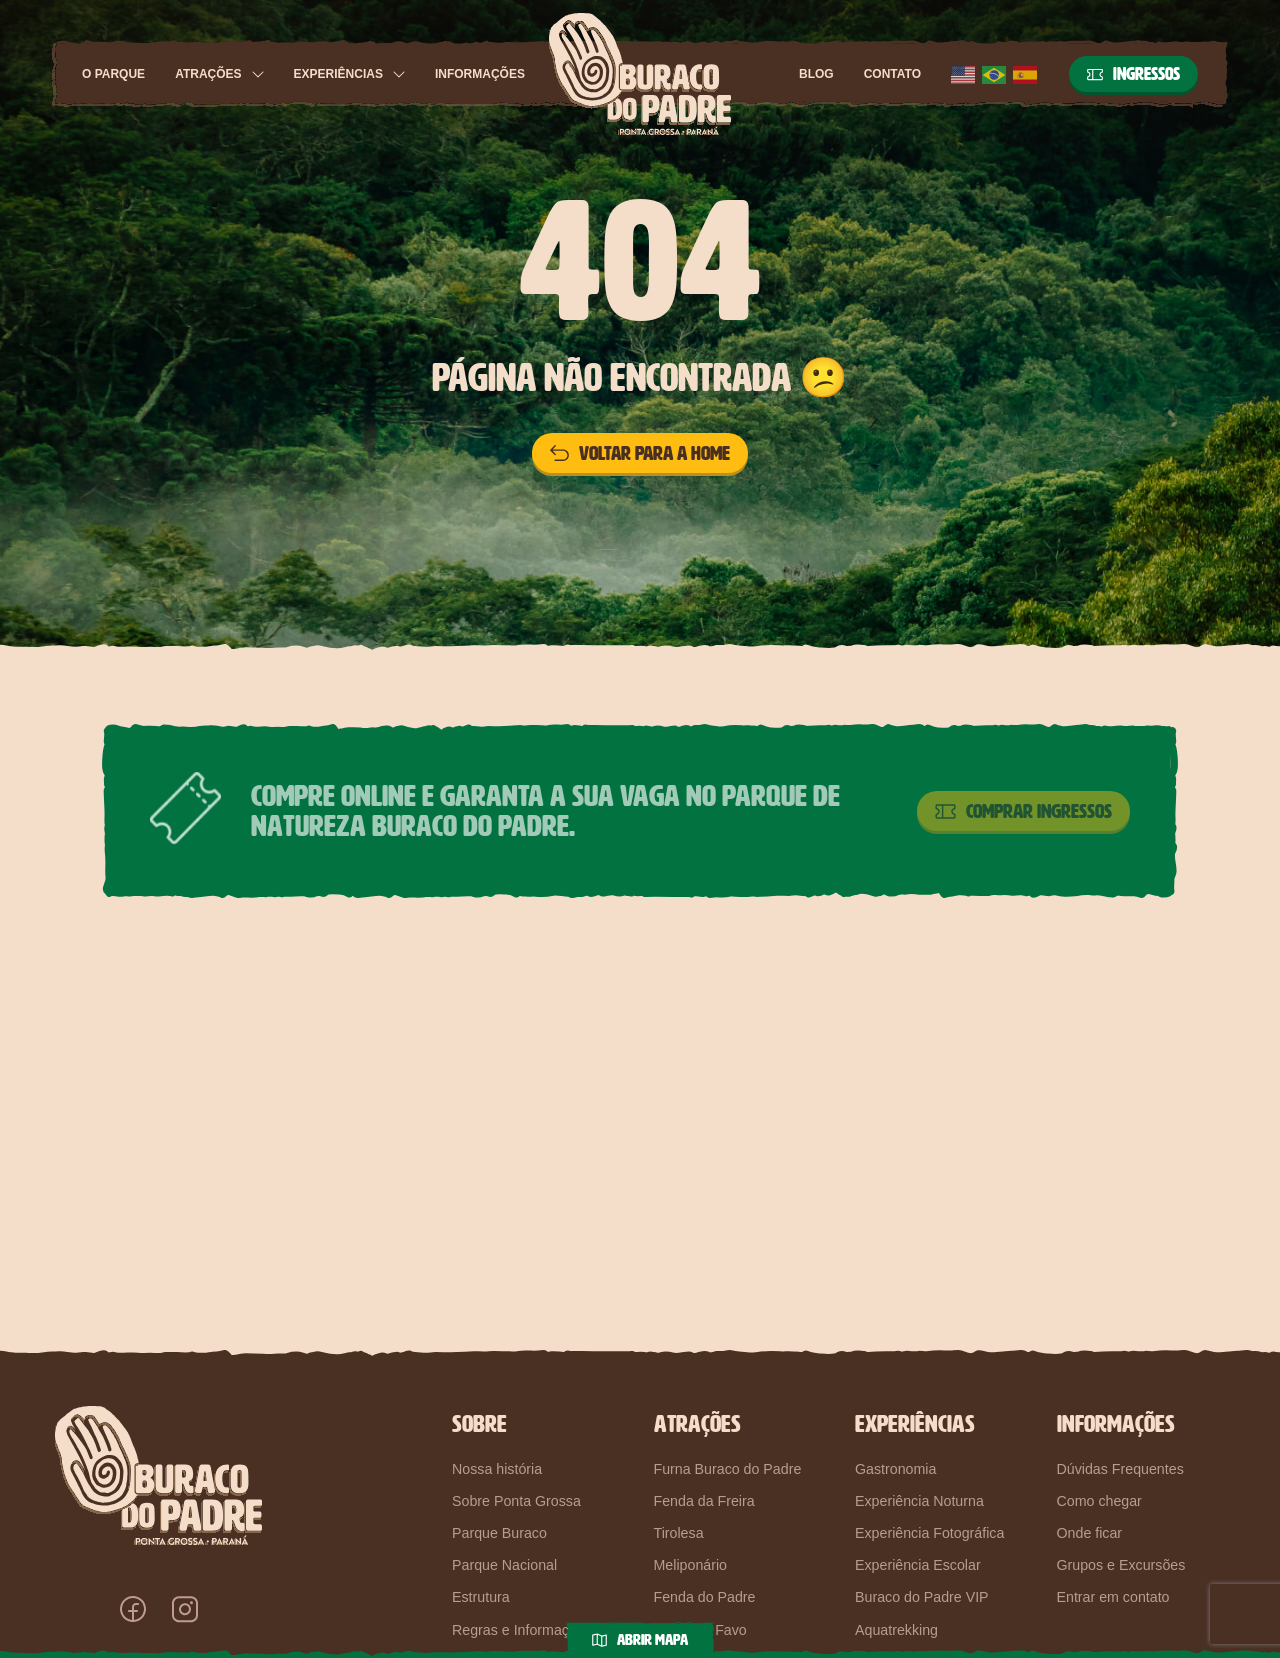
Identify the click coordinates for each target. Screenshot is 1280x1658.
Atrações (208, 74)
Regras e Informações (522, 1630)
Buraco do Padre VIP (922, 1597)
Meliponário (691, 1565)
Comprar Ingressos (1023, 811)
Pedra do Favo (700, 1630)
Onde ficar (1090, 1533)
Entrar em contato (1113, 1597)
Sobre (479, 1424)
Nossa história (497, 1469)
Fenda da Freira (704, 1501)
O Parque (113, 74)
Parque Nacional (504, 1565)
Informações (480, 74)
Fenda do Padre (705, 1597)
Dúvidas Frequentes (1120, 1469)
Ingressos (1133, 74)
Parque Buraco (499, 1533)
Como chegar (1099, 1501)
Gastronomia (895, 1469)
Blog (816, 74)
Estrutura (481, 1597)
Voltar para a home (640, 453)
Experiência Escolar (918, 1565)
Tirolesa (679, 1533)
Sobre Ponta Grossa (516, 1501)
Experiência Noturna (919, 1501)
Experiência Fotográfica (929, 1533)
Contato (892, 74)
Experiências (338, 74)
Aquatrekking (896, 1630)
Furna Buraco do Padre (728, 1469)
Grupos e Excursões (1121, 1565)
